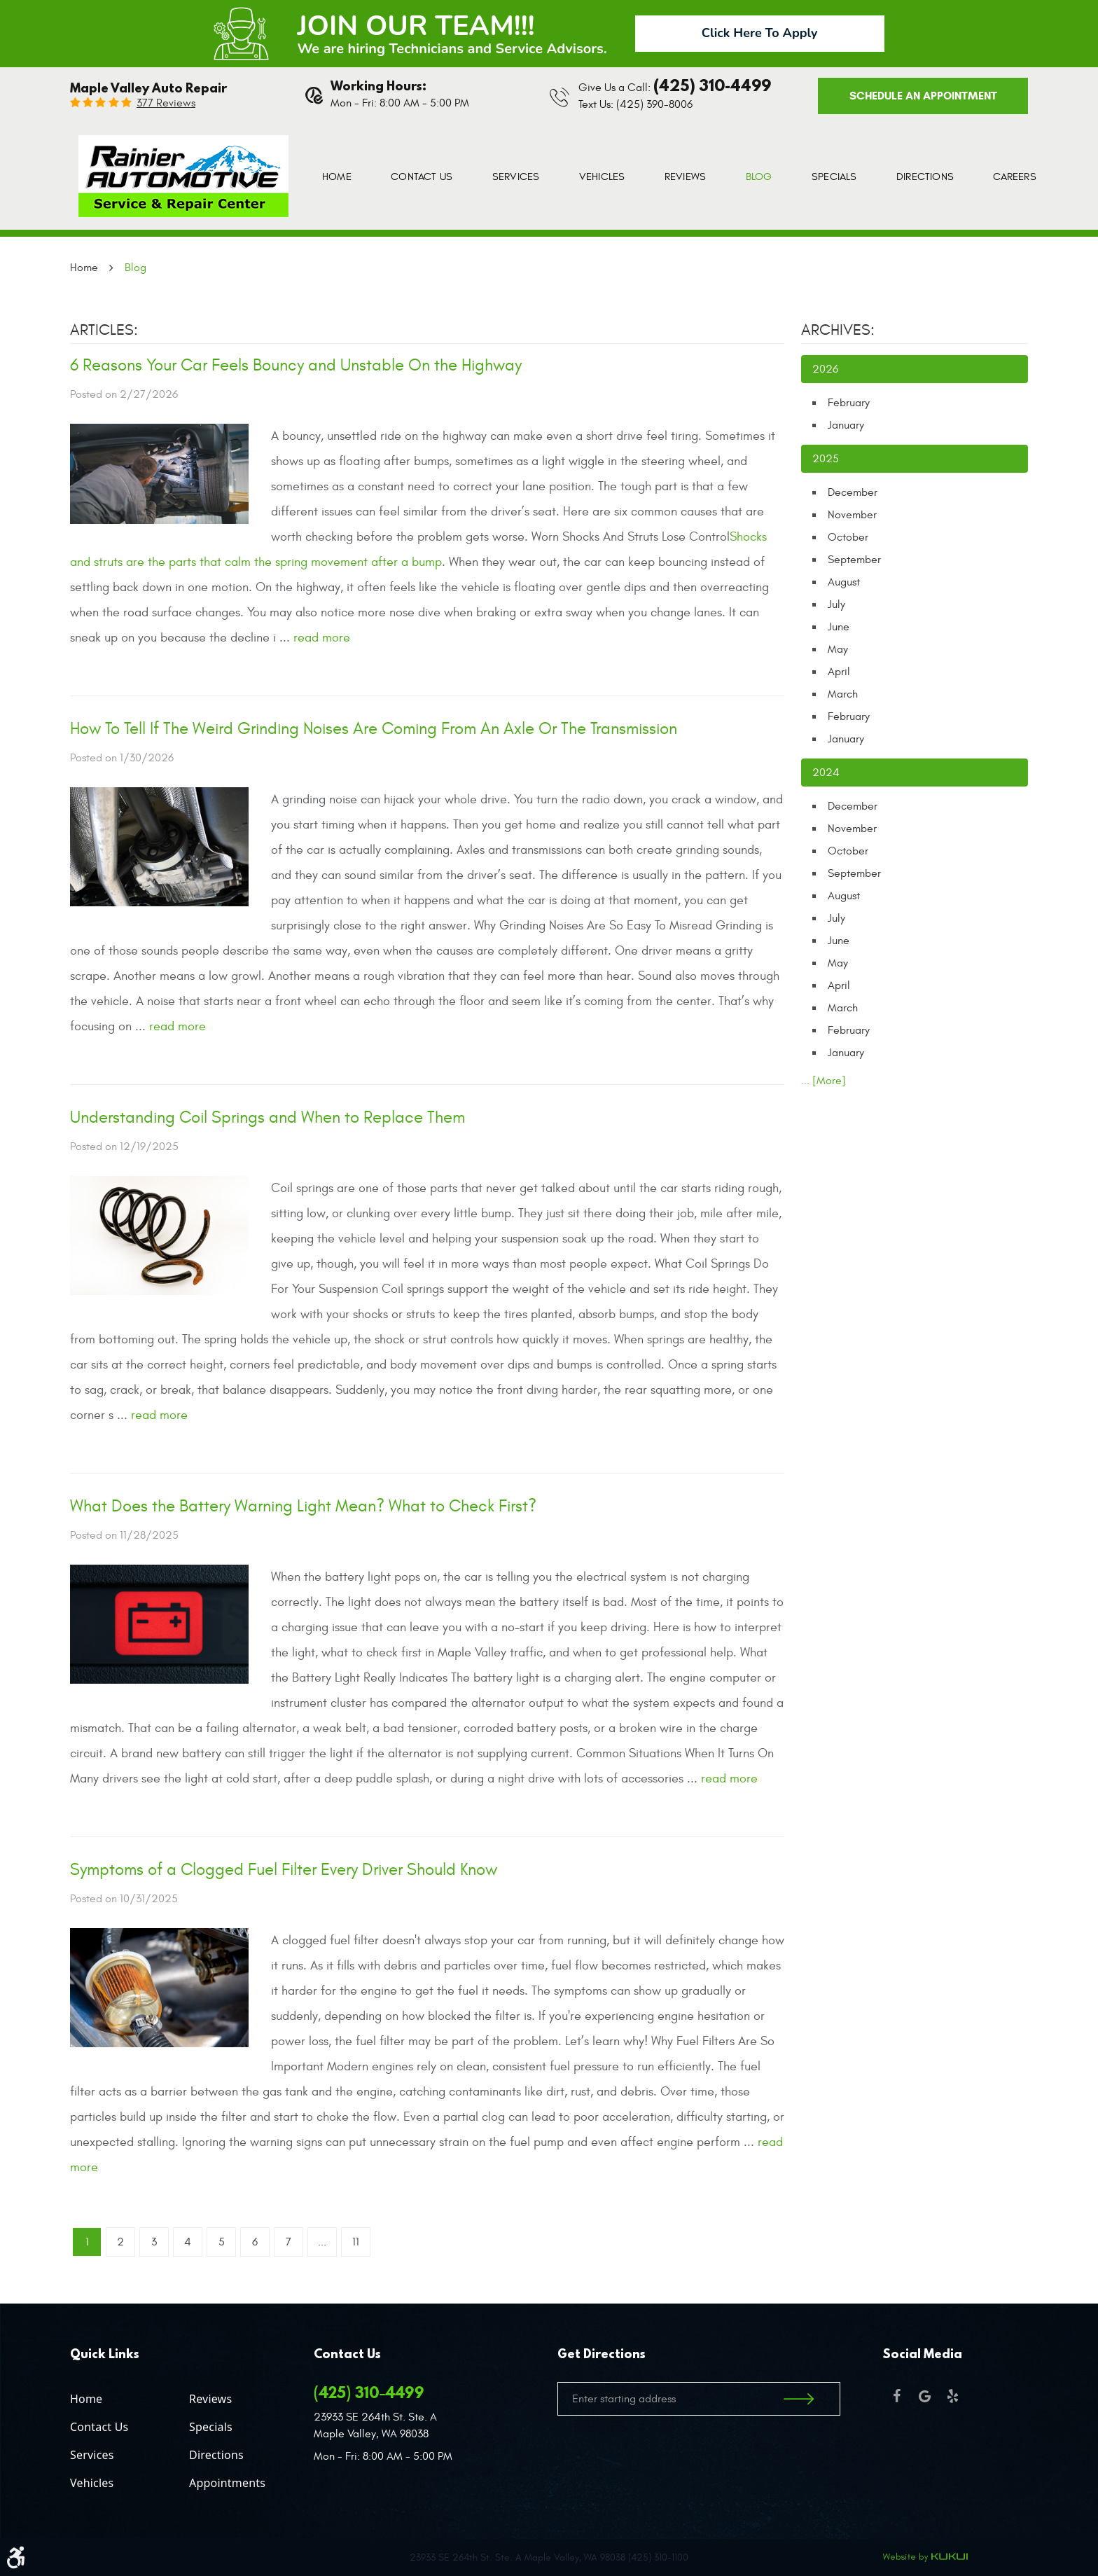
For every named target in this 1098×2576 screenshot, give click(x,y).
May (838, 649)
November (852, 514)
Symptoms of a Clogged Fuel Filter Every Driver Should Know (283, 1870)
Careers (1014, 177)
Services (516, 177)
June (838, 627)
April (839, 671)
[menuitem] (337, 176)
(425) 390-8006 (654, 104)
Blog (759, 177)
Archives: (838, 330)
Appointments (227, 2483)
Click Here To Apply (760, 33)
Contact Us (421, 177)
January (846, 425)
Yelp (952, 2396)
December (852, 492)
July (836, 604)
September (854, 559)
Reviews (685, 177)
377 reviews (166, 103)
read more (321, 637)
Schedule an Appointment (923, 95)
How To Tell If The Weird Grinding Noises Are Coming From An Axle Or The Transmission (373, 729)
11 (355, 2242)
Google (924, 2396)
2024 (826, 772)
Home (337, 177)
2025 (825, 458)
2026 (825, 369)
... (322, 2242)
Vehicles (602, 177)
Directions (925, 177)
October (848, 537)
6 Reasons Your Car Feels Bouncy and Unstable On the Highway (296, 365)
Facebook (896, 2396)
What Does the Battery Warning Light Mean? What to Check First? (303, 1506)
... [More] (823, 1080)
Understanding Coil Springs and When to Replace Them (267, 1118)
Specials (834, 177)
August (844, 582)
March (843, 694)
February (849, 402)
